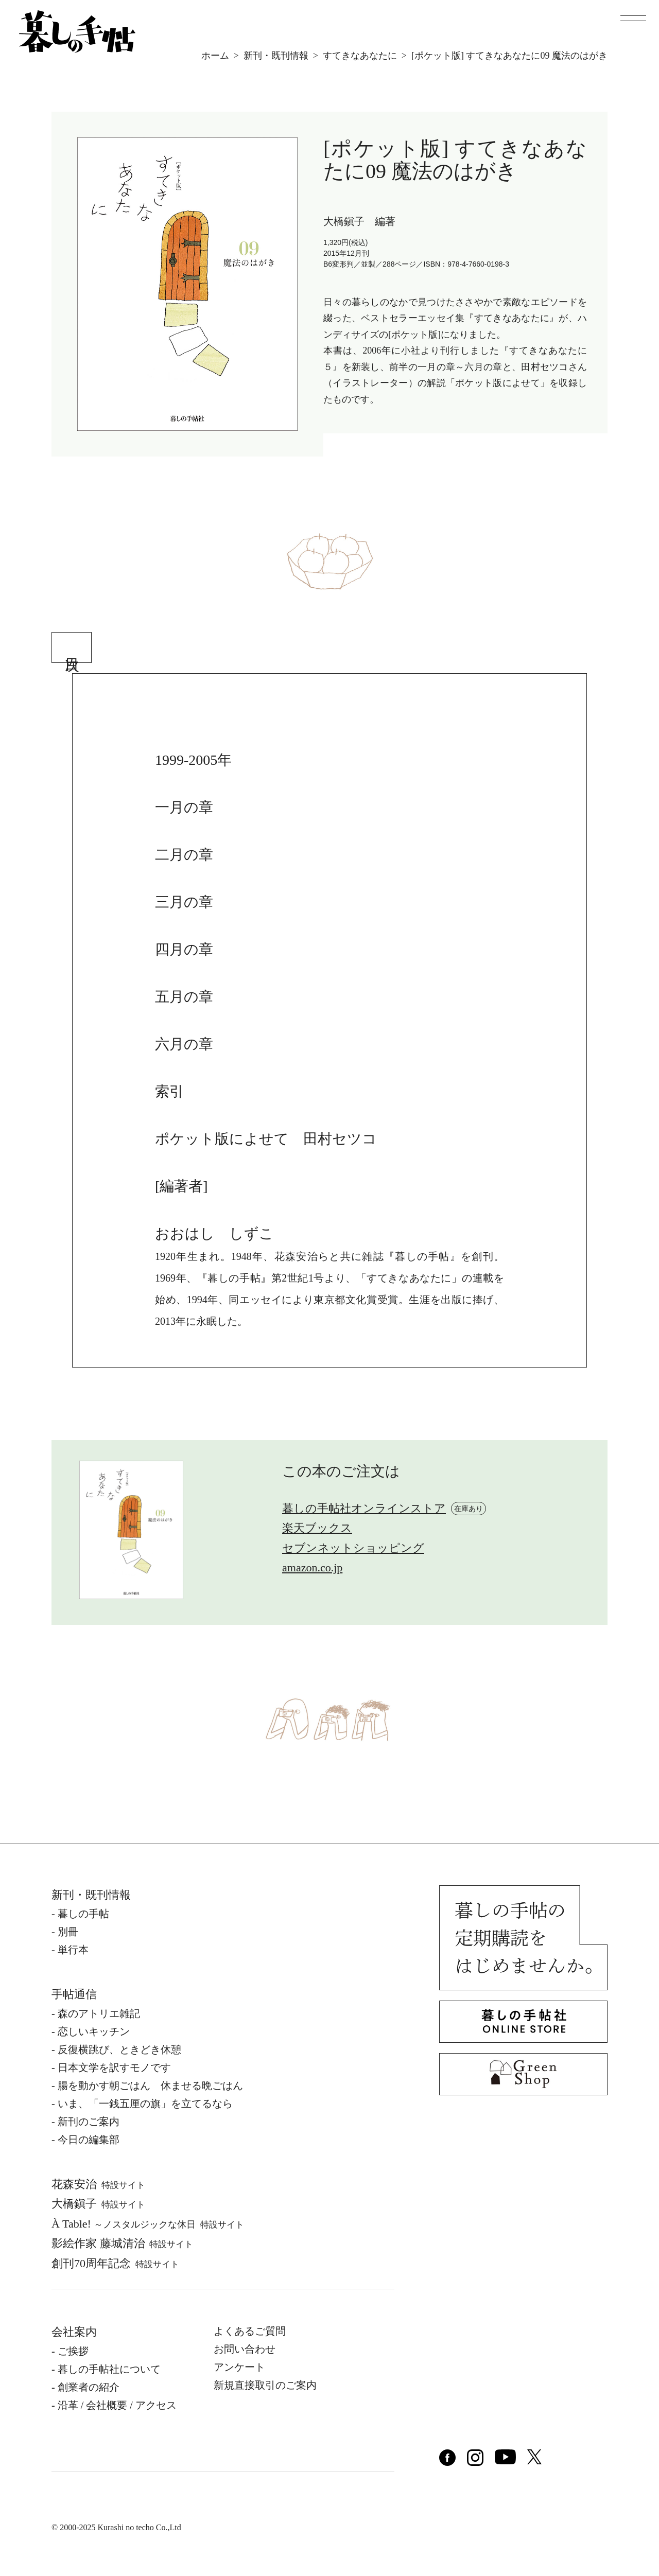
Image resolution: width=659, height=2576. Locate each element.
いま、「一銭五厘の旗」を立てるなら (145, 2103)
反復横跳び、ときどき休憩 (119, 2049)
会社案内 (74, 2331)
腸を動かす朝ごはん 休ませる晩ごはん (150, 2085)
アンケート (239, 2367)
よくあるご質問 (250, 2331)
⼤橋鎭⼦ (98, 2203)
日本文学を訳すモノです (114, 2067)
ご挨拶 (73, 2351)
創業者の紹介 (88, 2387)
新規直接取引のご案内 (265, 2385)
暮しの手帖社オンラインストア (364, 1508)
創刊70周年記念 (115, 2263)
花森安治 (98, 2184)
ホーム (215, 55)
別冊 (68, 1931)
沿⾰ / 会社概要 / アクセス (117, 2405)
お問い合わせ (244, 2349)
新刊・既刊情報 (276, 55)
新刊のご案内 (88, 2121)
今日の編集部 (88, 2139)
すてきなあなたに (360, 55)
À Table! (147, 2223)
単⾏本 (73, 1949)
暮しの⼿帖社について (109, 2369)
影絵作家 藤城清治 (122, 2243)
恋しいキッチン (94, 2031)
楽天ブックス (317, 1527)
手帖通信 (74, 1994)
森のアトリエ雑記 (99, 2013)
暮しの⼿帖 (83, 1913)
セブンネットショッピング (353, 1547)
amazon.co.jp (312, 1567)
